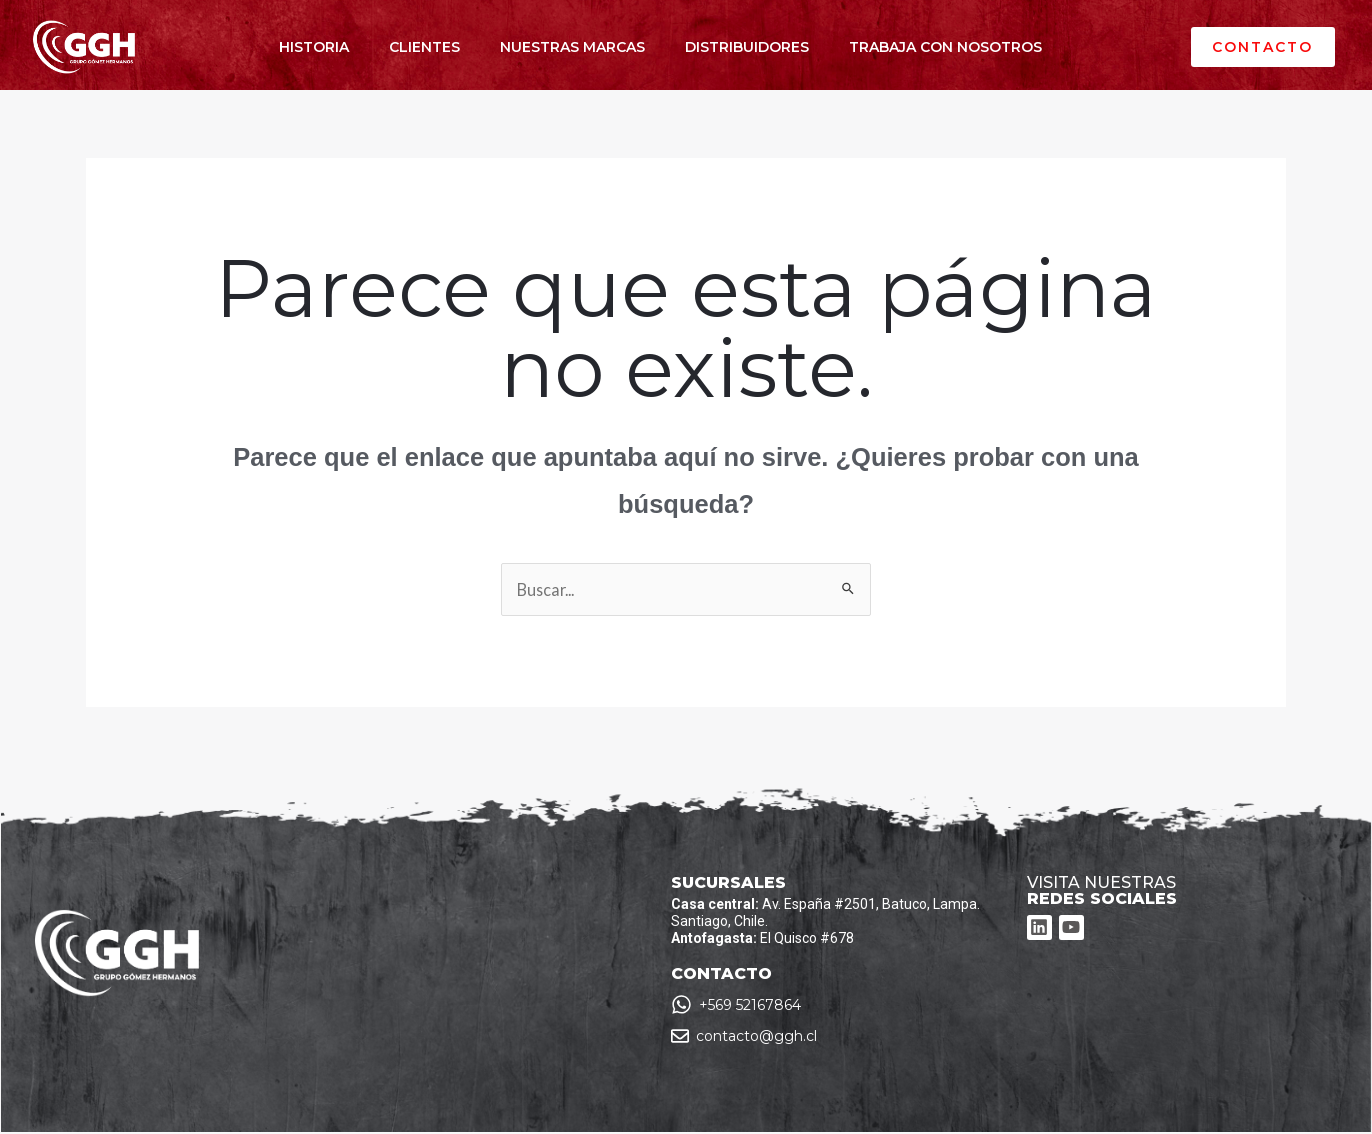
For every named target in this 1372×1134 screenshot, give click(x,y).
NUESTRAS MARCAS (572, 47)
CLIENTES (424, 47)
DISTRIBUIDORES (747, 47)
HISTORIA (314, 47)
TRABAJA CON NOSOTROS (945, 47)
